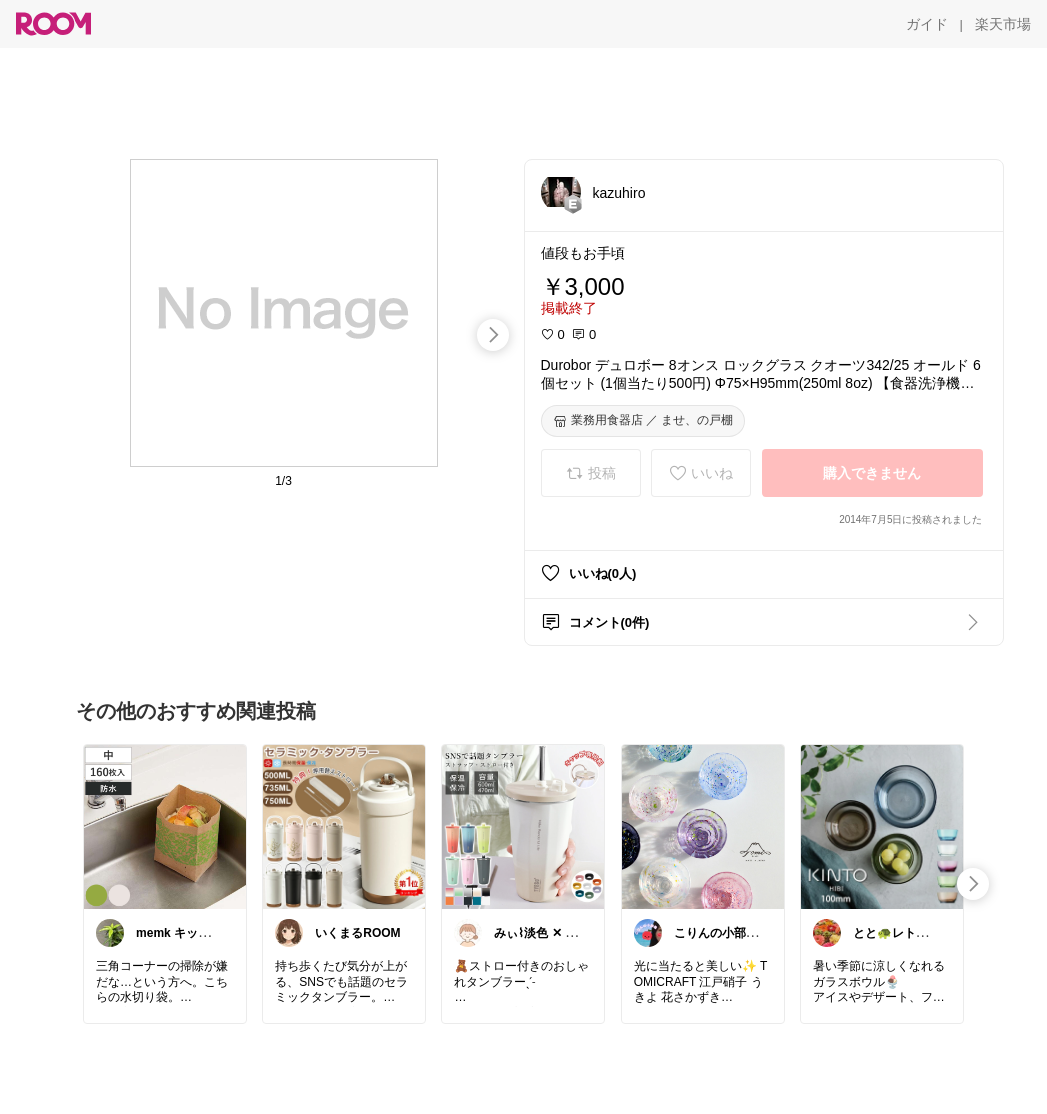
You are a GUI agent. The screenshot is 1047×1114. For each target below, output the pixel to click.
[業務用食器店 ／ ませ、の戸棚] (643, 421)
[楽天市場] (1003, 24)
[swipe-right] (493, 335)
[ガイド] (927, 24)
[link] (165, 826)
